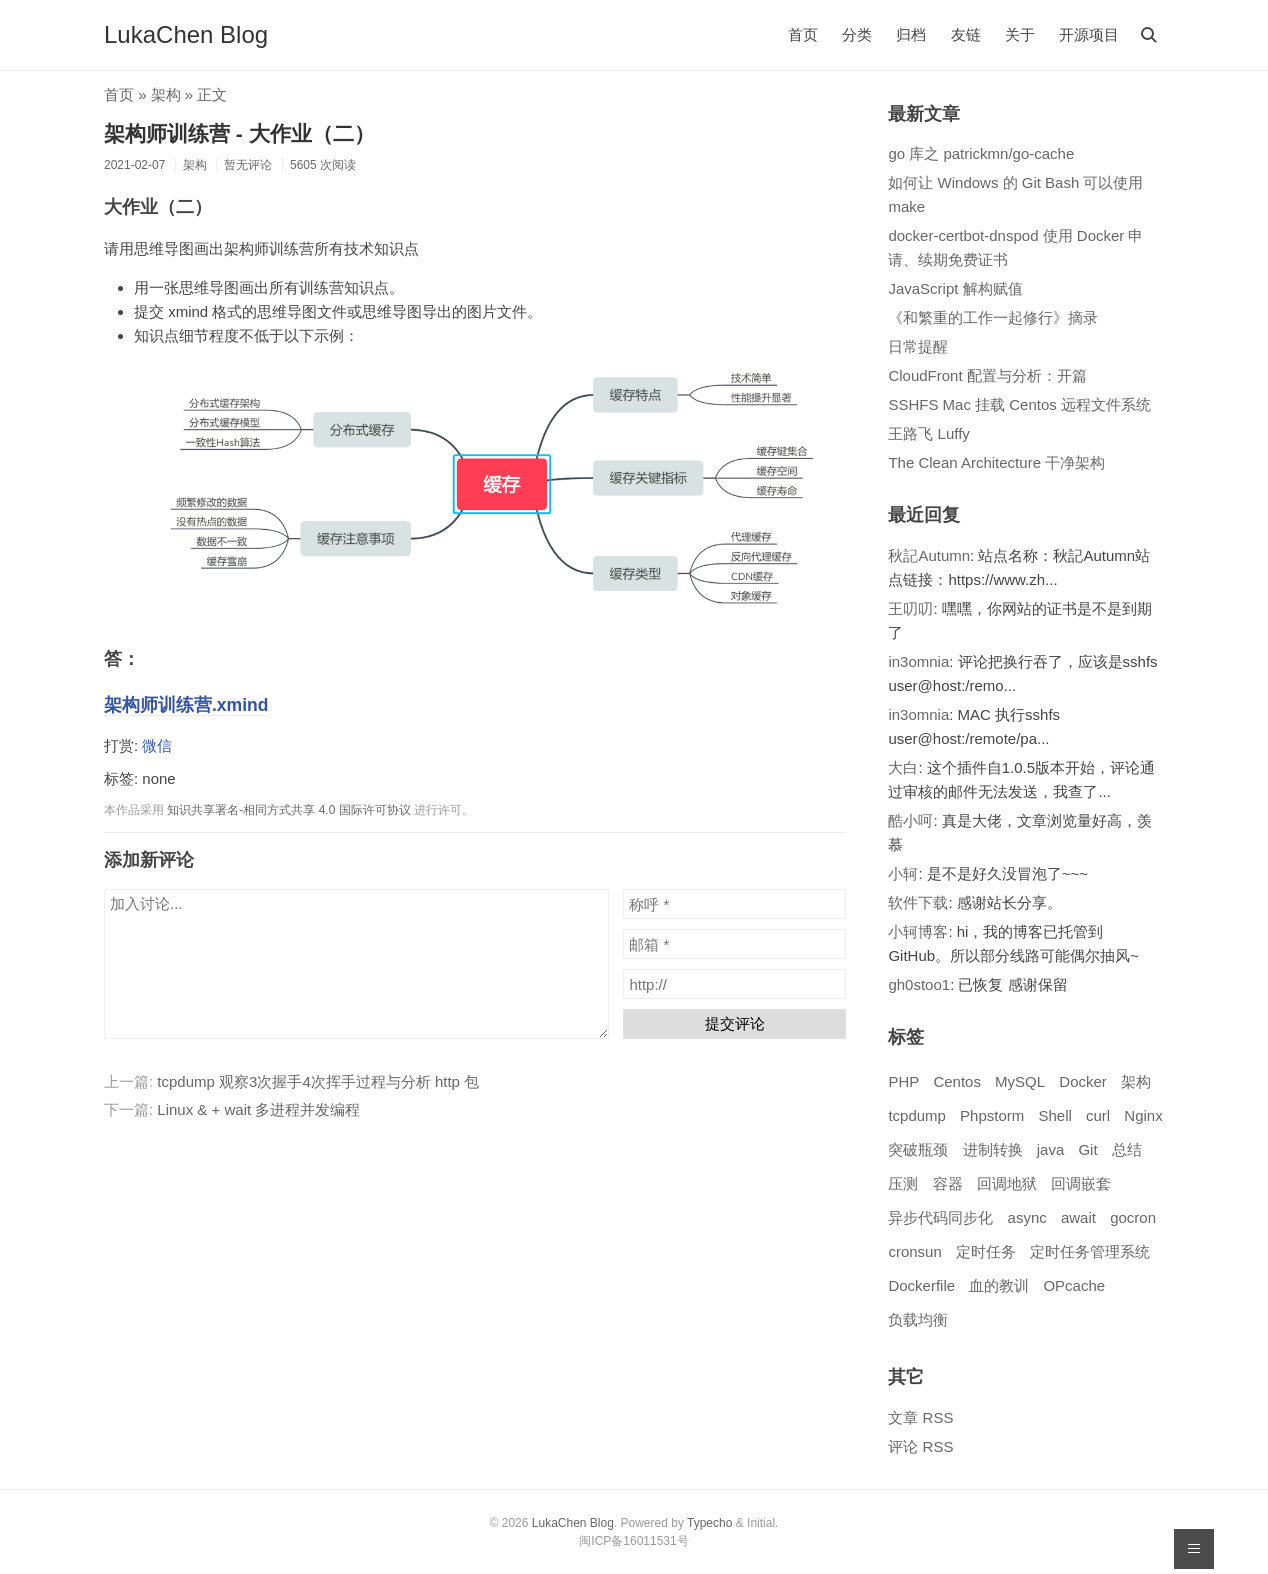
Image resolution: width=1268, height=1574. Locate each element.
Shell (1054, 1115)
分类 (857, 34)
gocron (1133, 1217)
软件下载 (918, 902)
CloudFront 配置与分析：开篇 (987, 375)
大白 (903, 767)
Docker (1083, 1081)
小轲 (903, 873)
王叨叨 (910, 608)
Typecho (709, 1523)
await (1078, 1217)
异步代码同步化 (940, 1217)
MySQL (1020, 1081)
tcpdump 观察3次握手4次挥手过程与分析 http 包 (318, 1081)
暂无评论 (248, 165)
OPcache (1074, 1285)
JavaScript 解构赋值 (955, 288)
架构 (166, 94)
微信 (157, 745)
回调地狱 (1007, 1183)
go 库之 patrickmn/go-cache (981, 153)
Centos (957, 1081)
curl (1098, 1115)
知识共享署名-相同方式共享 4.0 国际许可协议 (288, 810)
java (1051, 1149)
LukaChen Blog (186, 34)
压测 (903, 1183)
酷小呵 (910, 820)
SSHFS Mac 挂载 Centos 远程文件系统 (1019, 404)
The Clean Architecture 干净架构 (996, 462)
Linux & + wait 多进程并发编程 (258, 1109)
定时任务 (986, 1251)
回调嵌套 (1081, 1183)
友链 (966, 34)
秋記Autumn (929, 555)
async (1027, 1217)
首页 (803, 34)
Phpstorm (992, 1115)
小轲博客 (918, 931)
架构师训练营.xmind (186, 705)
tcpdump (917, 1115)
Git (1087, 1149)
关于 (1020, 34)
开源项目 (1089, 34)
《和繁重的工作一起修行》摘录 (993, 317)
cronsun (914, 1251)
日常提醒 (918, 346)
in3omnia (918, 661)
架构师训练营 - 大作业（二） (239, 133)
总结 (1127, 1149)
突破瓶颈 (918, 1149)
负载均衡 (918, 1319)
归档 (911, 34)
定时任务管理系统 (1090, 1251)
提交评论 (735, 1023)
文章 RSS (920, 1417)
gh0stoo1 (919, 984)
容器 (948, 1183)
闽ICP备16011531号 (633, 1541)
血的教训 (999, 1285)
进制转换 (993, 1149)
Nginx (1143, 1115)
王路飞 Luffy (928, 433)
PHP (903, 1081)
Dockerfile (921, 1285)
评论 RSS (920, 1446)
